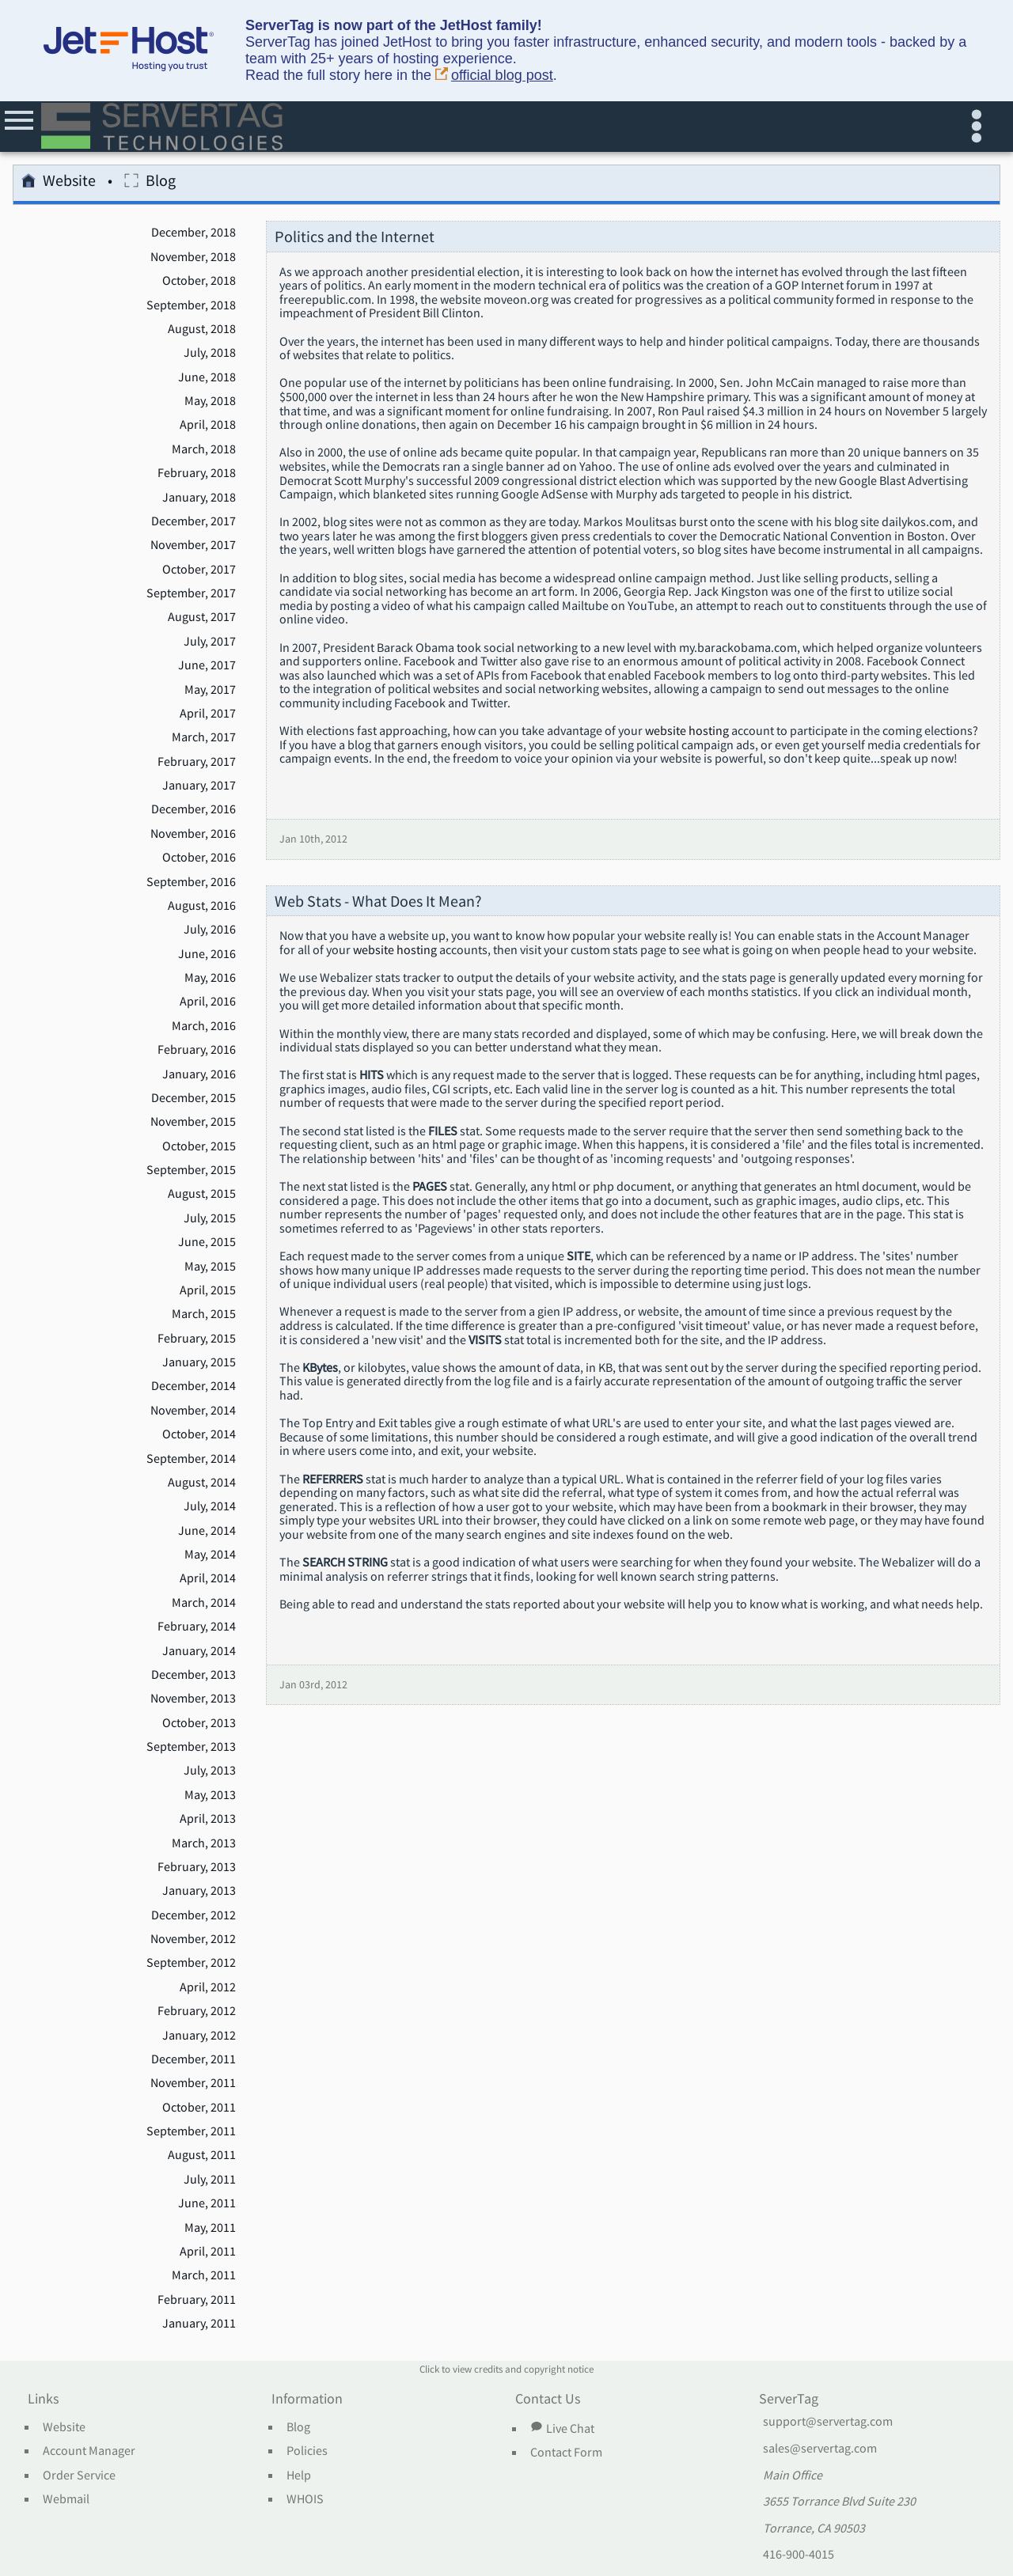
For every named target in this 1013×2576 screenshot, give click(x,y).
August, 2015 (202, 1194)
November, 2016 (193, 834)
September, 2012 (191, 1963)
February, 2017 (196, 762)
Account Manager (89, 2451)
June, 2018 (207, 377)
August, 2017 (202, 617)
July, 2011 (210, 2180)
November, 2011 (193, 2083)
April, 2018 (208, 425)
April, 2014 (208, 1578)
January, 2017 (199, 785)
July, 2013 (210, 1770)
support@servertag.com (828, 2422)
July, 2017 (210, 642)
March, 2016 (204, 1026)
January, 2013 (199, 1891)
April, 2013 (208, 1819)
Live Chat (562, 2428)
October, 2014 (199, 1434)
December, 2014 (193, 1386)
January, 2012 (199, 2036)
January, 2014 (199, 1651)
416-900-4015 (798, 2555)
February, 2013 (196, 1867)
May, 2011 (210, 2228)
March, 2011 (204, 2275)
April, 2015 (208, 1290)
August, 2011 (202, 2155)
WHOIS (305, 2499)
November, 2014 (193, 1411)
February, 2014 (196, 1626)
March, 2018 (204, 449)
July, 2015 (210, 1218)
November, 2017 (193, 545)
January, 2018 (199, 498)
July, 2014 (210, 1506)
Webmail (66, 2499)
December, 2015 (193, 1098)
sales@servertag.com (820, 2449)
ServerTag (788, 2399)
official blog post (494, 75)
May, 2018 (210, 401)
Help (298, 2475)
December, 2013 (193, 1675)
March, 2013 (204, 1843)
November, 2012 (193, 1939)
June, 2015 (207, 1242)
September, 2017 (191, 593)
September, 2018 (191, 305)
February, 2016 (196, 1050)
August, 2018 (202, 329)
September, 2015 (191, 1170)
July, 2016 (210, 929)
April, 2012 (208, 1987)
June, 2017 (207, 665)
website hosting (687, 731)
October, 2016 (199, 857)
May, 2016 (210, 978)
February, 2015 (196, 1339)
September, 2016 (191, 882)
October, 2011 (199, 2108)
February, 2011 (196, 2300)
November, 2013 (193, 1698)
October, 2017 (199, 570)
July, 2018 (210, 353)
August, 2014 (202, 1483)
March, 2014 (204, 1603)
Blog (150, 183)
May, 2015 (210, 1267)
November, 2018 (193, 257)
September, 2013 (191, 1747)
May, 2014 (210, 1554)
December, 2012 (193, 1915)
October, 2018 (199, 281)
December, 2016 (193, 809)
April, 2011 (208, 2252)
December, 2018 (193, 232)
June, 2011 (207, 2203)
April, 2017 (208, 714)
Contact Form (566, 2452)
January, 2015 (199, 1362)
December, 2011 (193, 2059)
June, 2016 (207, 954)
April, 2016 (208, 1001)
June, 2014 (207, 1531)
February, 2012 (196, 2011)
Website (58, 183)
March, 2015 (204, 1314)
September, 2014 (191, 1459)
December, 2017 (193, 521)
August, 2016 (202, 906)
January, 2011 (199, 2324)
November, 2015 (193, 1122)
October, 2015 (199, 1146)
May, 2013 (210, 1795)
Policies (307, 2451)
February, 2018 (196, 473)
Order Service (79, 2475)
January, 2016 (199, 1074)
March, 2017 (204, 737)
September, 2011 (191, 2131)
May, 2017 (210, 690)
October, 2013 (199, 1723)
